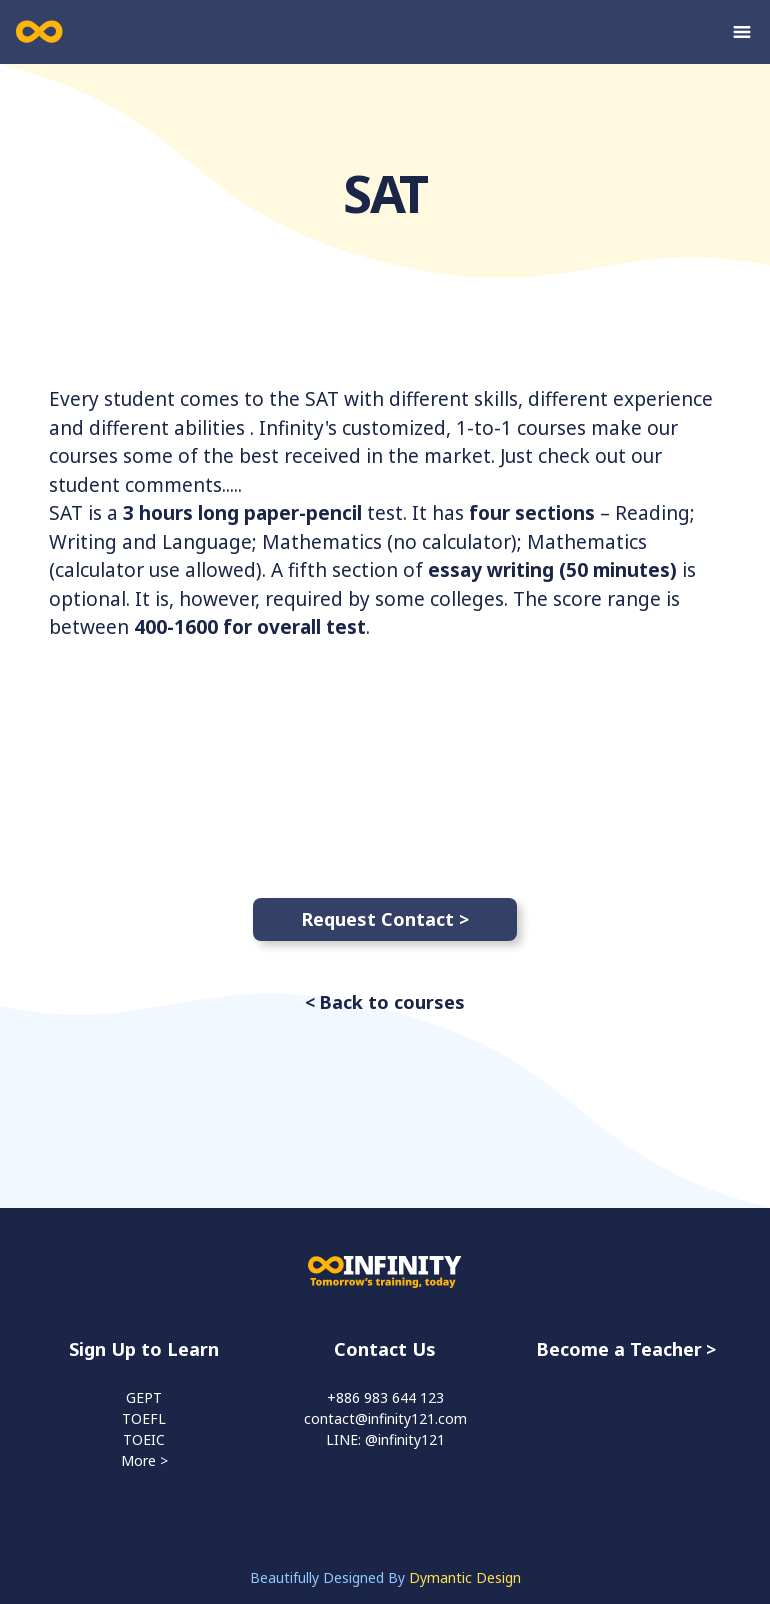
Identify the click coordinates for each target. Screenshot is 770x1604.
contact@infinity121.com (385, 1418)
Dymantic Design (465, 1577)
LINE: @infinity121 (385, 1439)
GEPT (144, 1397)
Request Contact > (385, 919)
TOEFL (144, 1418)
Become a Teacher (619, 1349)
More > (144, 1460)
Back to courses (392, 1002)
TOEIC (144, 1439)
